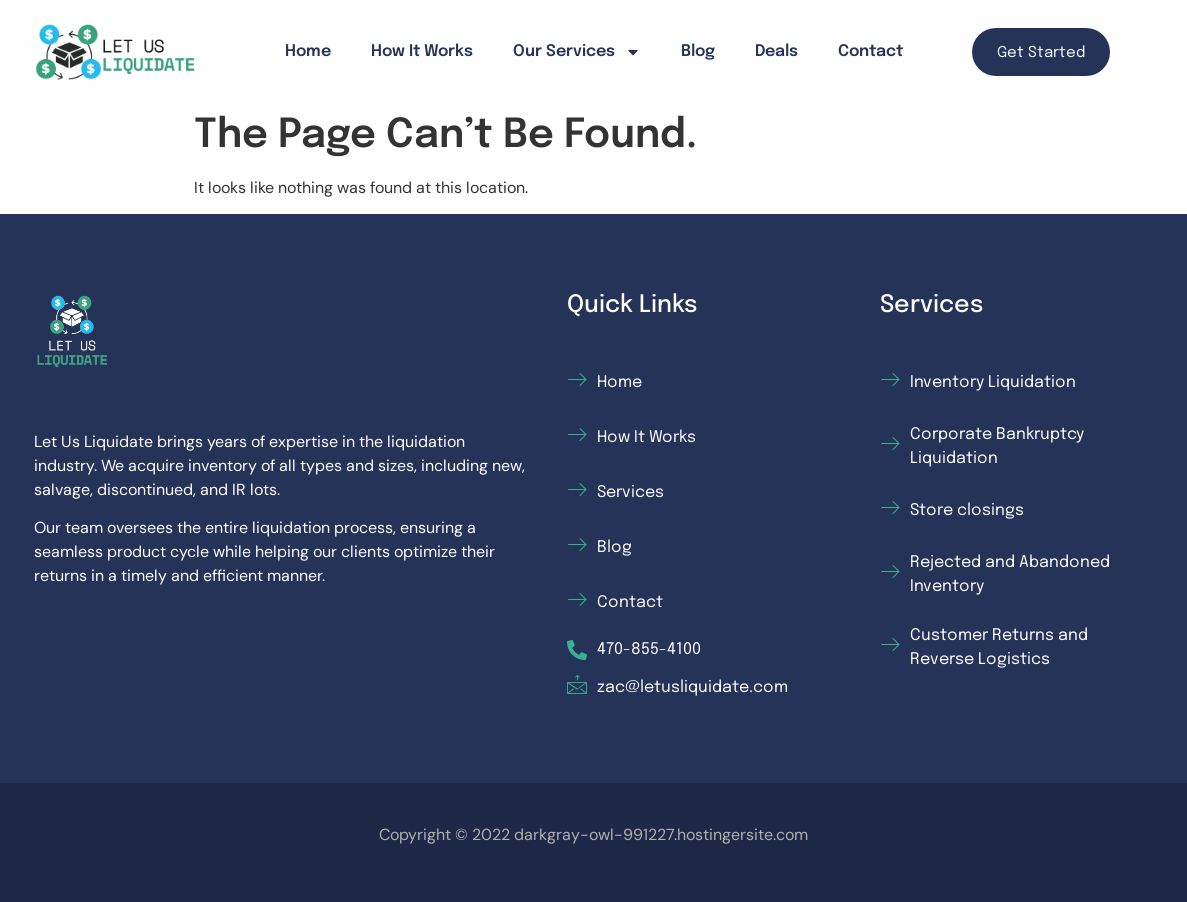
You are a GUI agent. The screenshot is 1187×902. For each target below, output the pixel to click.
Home (308, 51)
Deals (776, 51)
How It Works (422, 51)
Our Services (577, 52)
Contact (870, 51)
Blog (698, 51)
